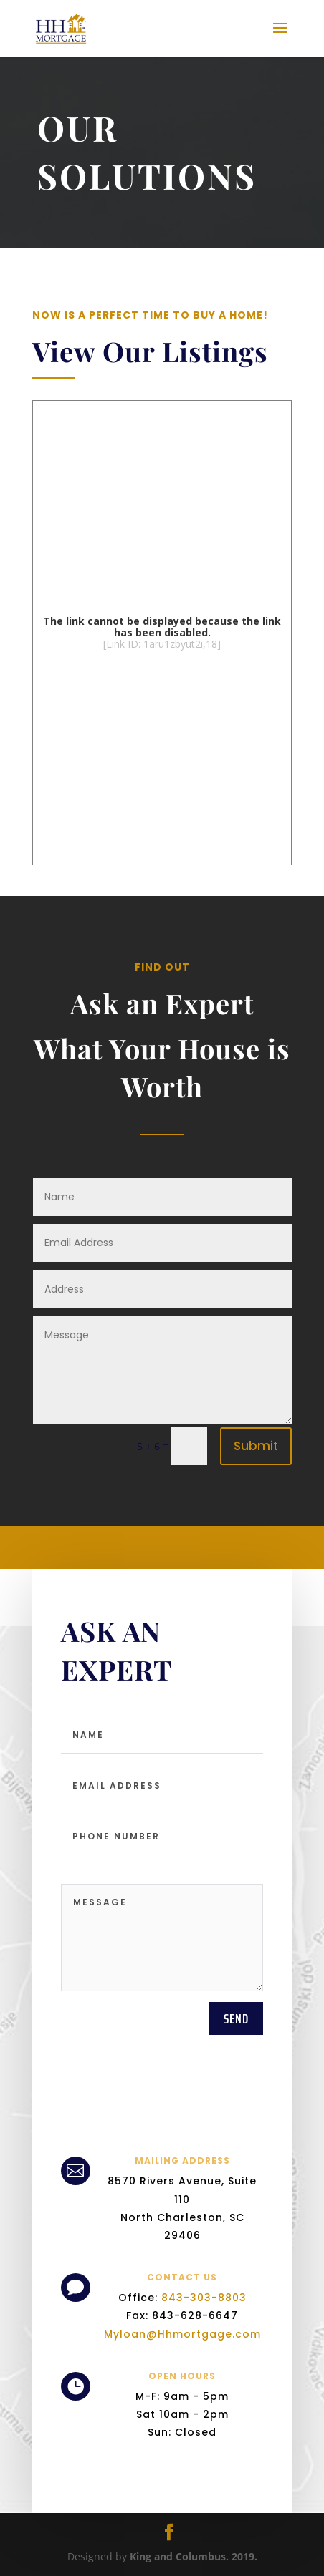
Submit (256, 1445)
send (236, 2207)
